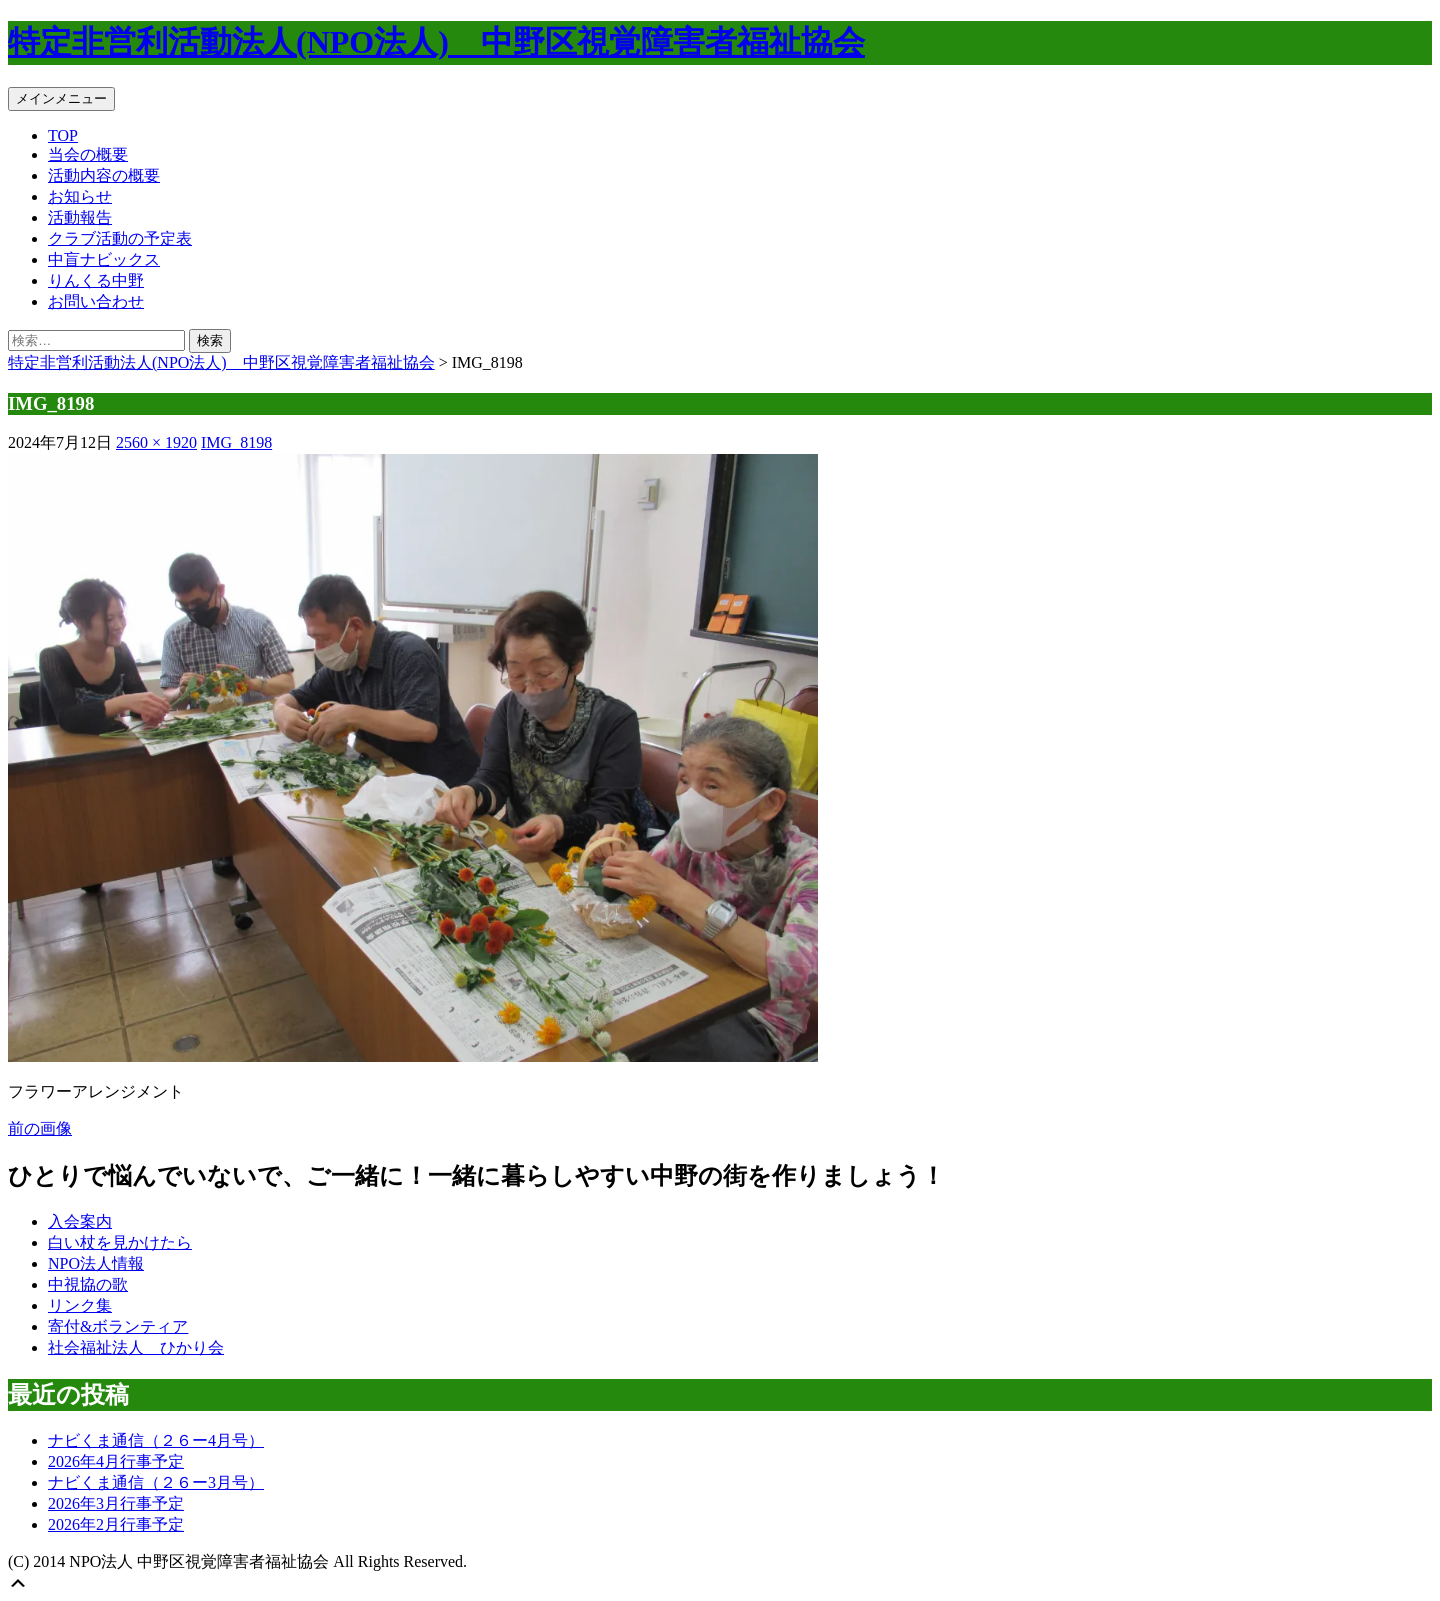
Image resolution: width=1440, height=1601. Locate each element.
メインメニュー (61, 98)
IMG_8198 (236, 442)
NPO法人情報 (96, 1263)
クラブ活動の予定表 (120, 238)
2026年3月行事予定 (116, 1503)
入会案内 (80, 1221)
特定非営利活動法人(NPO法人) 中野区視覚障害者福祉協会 (436, 42)
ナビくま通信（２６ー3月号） (156, 1482)
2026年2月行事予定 (116, 1524)
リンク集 (80, 1305)
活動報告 (80, 217)
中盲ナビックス (104, 259)
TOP (63, 135)
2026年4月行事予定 (116, 1461)
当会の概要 (88, 154)
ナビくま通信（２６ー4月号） (156, 1440)
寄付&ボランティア (118, 1326)
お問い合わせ (96, 301)
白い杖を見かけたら (120, 1242)
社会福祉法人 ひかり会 (136, 1347)
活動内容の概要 (104, 175)
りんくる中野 (96, 280)
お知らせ (80, 196)
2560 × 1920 (156, 442)
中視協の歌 (88, 1284)
